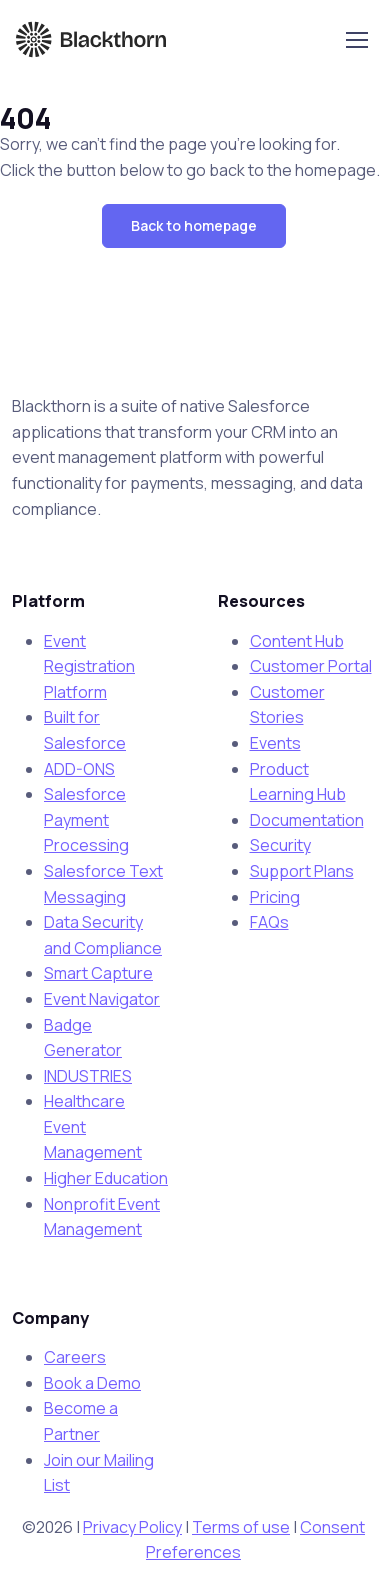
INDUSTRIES (88, 1076)
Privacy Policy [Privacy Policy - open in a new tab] (132, 1527)
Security (280, 845)
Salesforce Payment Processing (86, 819)
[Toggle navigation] (356, 40)
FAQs (269, 922)
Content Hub (297, 641)
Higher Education (106, 1178)
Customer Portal (311, 666)
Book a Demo (92, 1383)
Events (275, 743)
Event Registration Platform (89, 666)
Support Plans (302, 871)
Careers (75, 1357)
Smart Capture (98, 973)
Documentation (307, 820)
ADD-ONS (79, 769)
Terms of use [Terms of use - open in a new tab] (241, 1527)
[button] (194, 226)
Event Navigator (102, 999)
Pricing (275, 897)
